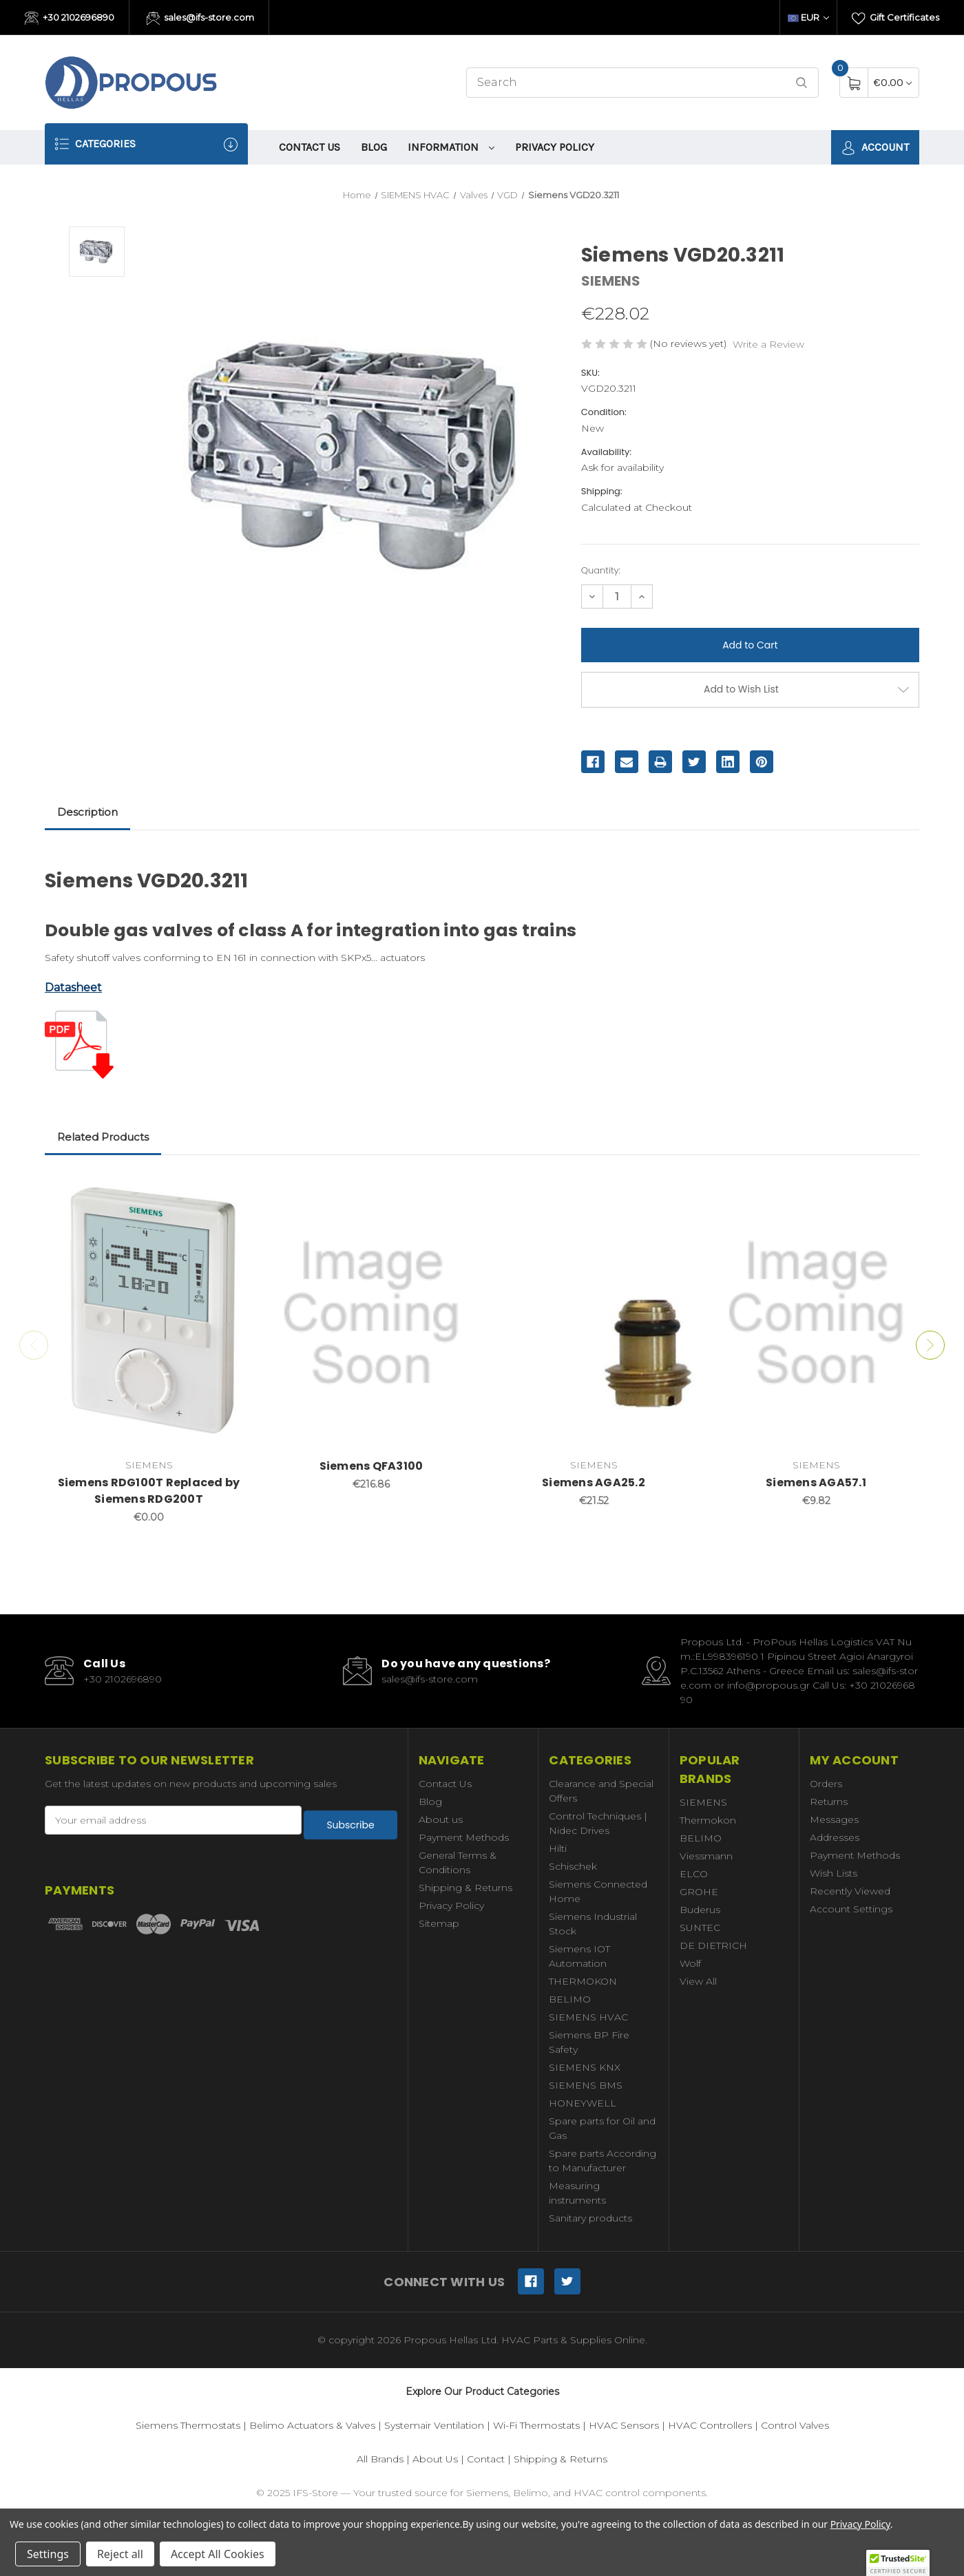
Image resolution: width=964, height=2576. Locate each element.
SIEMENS (703, 1802)
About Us (435, 2459)
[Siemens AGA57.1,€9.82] (816, 1313)
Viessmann (706, 1856)
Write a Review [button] (768, 344)
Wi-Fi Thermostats (536, 2425)
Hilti (558, 1848)
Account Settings (851, 1909)
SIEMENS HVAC (588, 2017)
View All (698, 1981)
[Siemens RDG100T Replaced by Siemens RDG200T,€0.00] (149, 1313)
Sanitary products (590, 2218)
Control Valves (795, 2425)
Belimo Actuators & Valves (312, 2425)
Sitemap (439, 1923)
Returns (829, 1801)
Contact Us (309, 147)
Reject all (120, 2554)
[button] (898, 2563)
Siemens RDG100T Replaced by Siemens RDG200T (149, 1491)
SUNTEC (700, 1927)
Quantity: (600, 570)
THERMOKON (583, 1981)
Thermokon (708, 1820)
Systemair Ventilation (434, 2425)
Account (875, 147)
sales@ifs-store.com (201, 18)
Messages (834, 1819)
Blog (374, 147)
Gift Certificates (895, 18)
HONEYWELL (582, 2103)
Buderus (700, 1909)
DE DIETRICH (713, 1945)
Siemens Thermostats (188, 2425)
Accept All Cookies (217, 2554)
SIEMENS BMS (585, 2085)
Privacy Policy (554, 147)
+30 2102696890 (69, 18)
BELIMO (570, 1999)
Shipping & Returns (465, 1887)
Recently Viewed (850, 1891)
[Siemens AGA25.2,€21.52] (594, 1313)
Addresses (834, 1837)
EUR (808, 17)
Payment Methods (464, 1837)
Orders (826, 1783)
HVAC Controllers (710, 2425)
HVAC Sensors (624, 2425)
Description (87, 812)
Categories (146, 144)
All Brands (380, 2459)
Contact (486, 2459)
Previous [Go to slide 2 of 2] (20, 1345)
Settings (48, 2554)
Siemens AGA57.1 (816, 1482)
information (451, 147)
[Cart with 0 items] (893, 82)
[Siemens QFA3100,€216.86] (371, 1313)
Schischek (573, 1866)
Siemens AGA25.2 (593, 1482)
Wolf (690, 1963)
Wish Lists (833, 1873)
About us (441, 1819)
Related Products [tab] (103, 1136)
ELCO (694, 1874)
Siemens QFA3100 (371, 1466)
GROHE (699, 1892)
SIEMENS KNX (584, 2067)
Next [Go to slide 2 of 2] (944, 1345)
